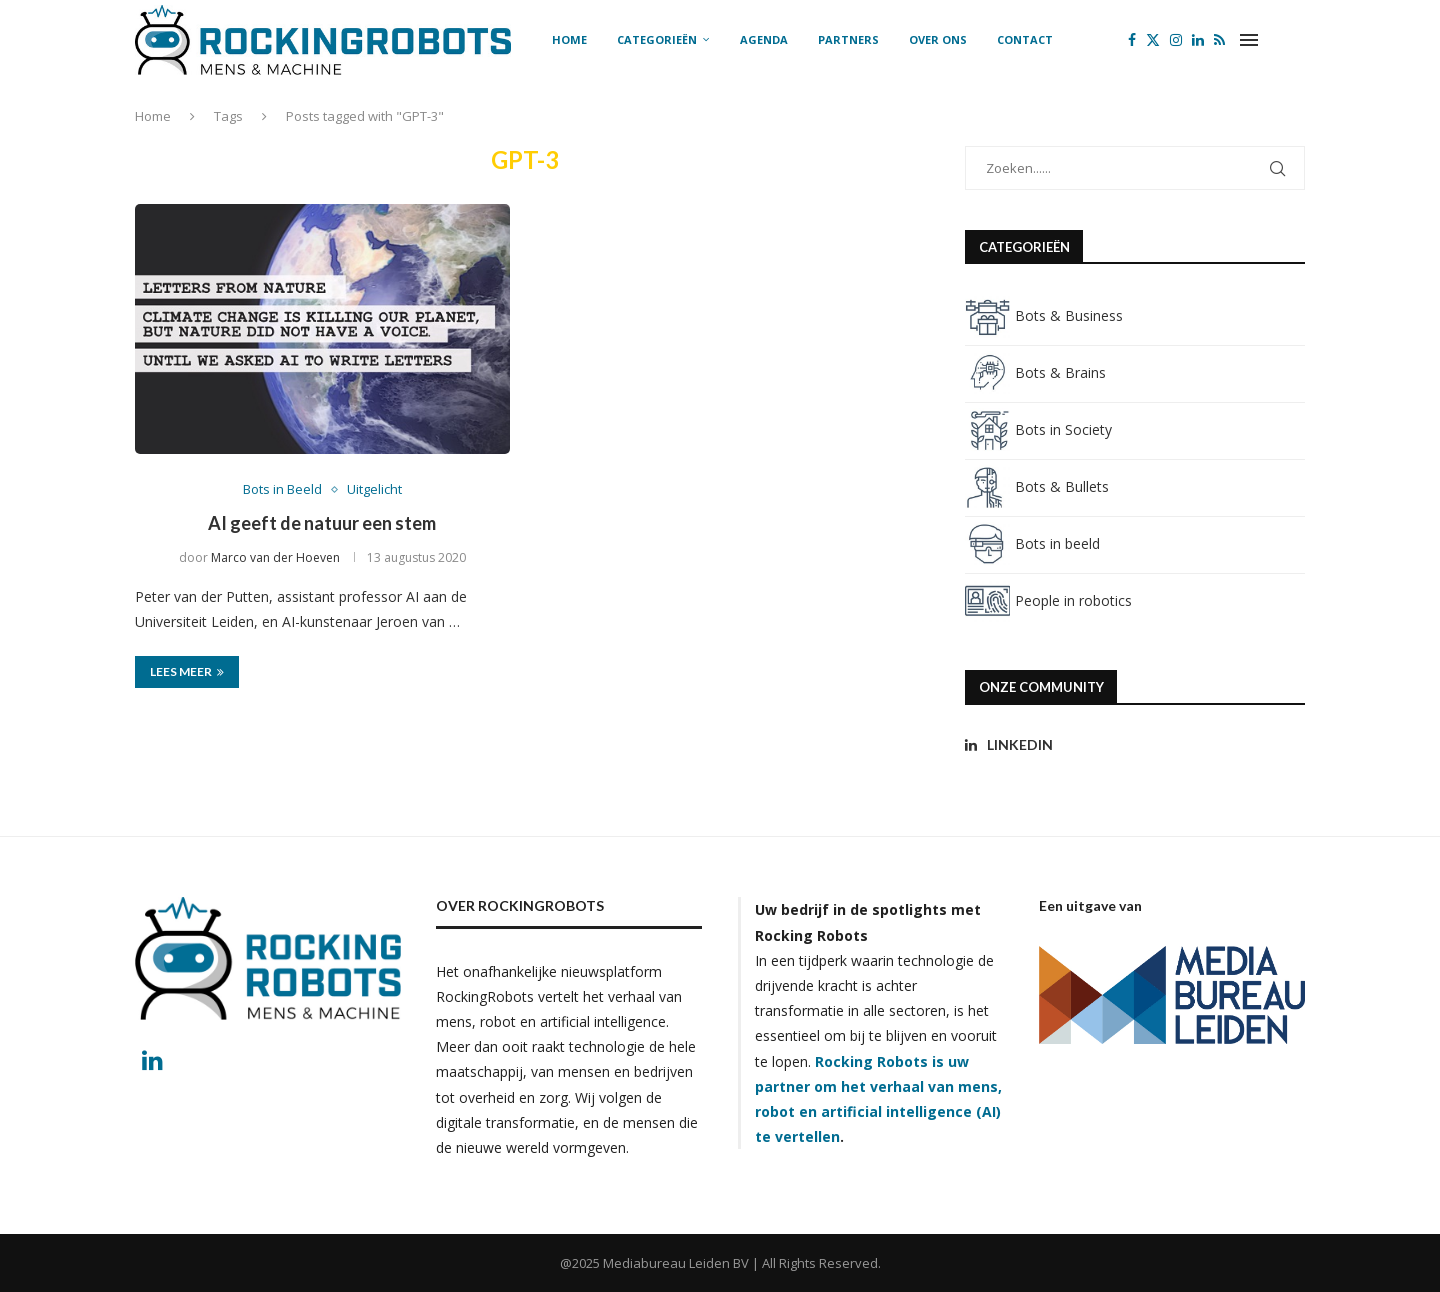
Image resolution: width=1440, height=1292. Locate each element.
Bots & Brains (1035, 372)
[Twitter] (1153, 40)
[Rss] (1219, 40)
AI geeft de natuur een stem (322, 523)
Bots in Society (1038, 429)
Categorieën (657, 39)
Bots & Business (1044, 315)
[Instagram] (1176, 40)
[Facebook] (1132, 40)
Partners (848, 39)
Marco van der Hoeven (275, 557)
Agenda (764, 39)
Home (569, 39)
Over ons (938, 39)
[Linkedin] (1198, 40)
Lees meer (187, 671)
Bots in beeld (1032, 543)
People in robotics (1048, 600)
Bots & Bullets (1037, 486)
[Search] (1295, 40)
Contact (1025, 39)
